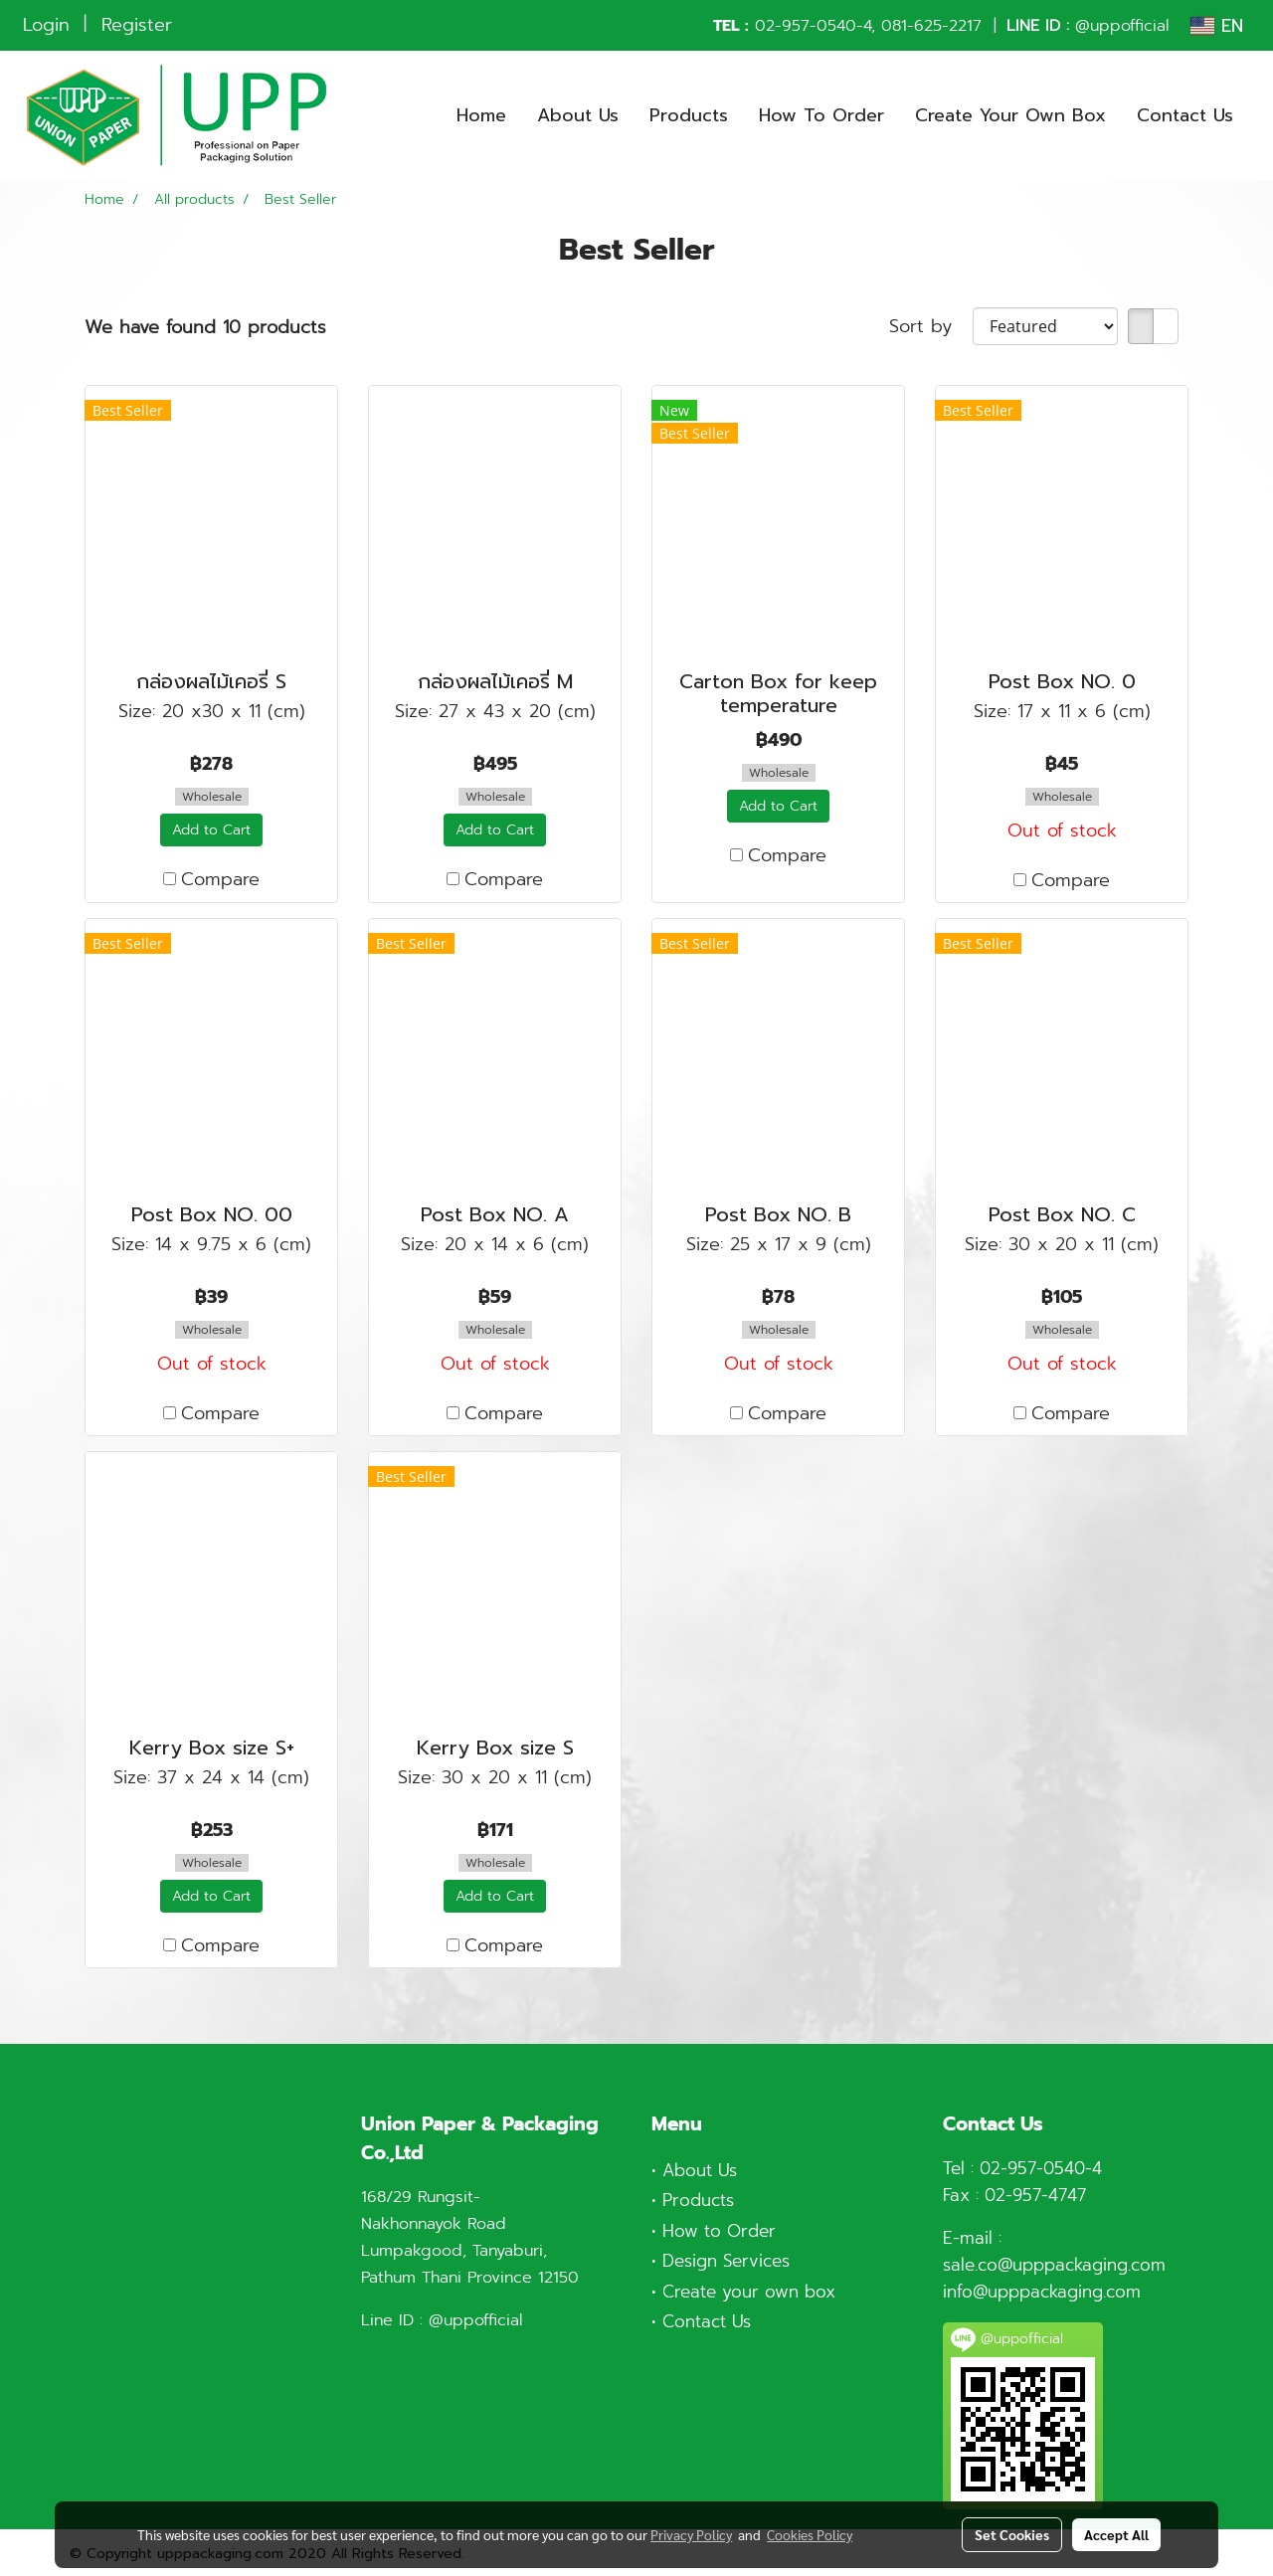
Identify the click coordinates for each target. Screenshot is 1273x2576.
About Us (578, 115)
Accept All (1116, 2534)
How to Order (719, 2231)
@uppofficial (1122, 26)
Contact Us (1185, 115)
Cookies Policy (809, 2534)
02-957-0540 (805, 26)
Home (481, 115)
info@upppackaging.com (1042, 2291)
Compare (220, 879)
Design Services (726, 2261)
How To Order (821, 115)
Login (46, 25)
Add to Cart (211, 830)
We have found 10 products (205, 327)
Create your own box (748, 2291)
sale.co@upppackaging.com (1054, 2265)
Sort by (931, 326)
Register (136, 25)
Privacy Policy (691, 2534)
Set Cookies (1012, 2534)
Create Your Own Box (1010, 115)
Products (688, 115)
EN (1216, 26)
